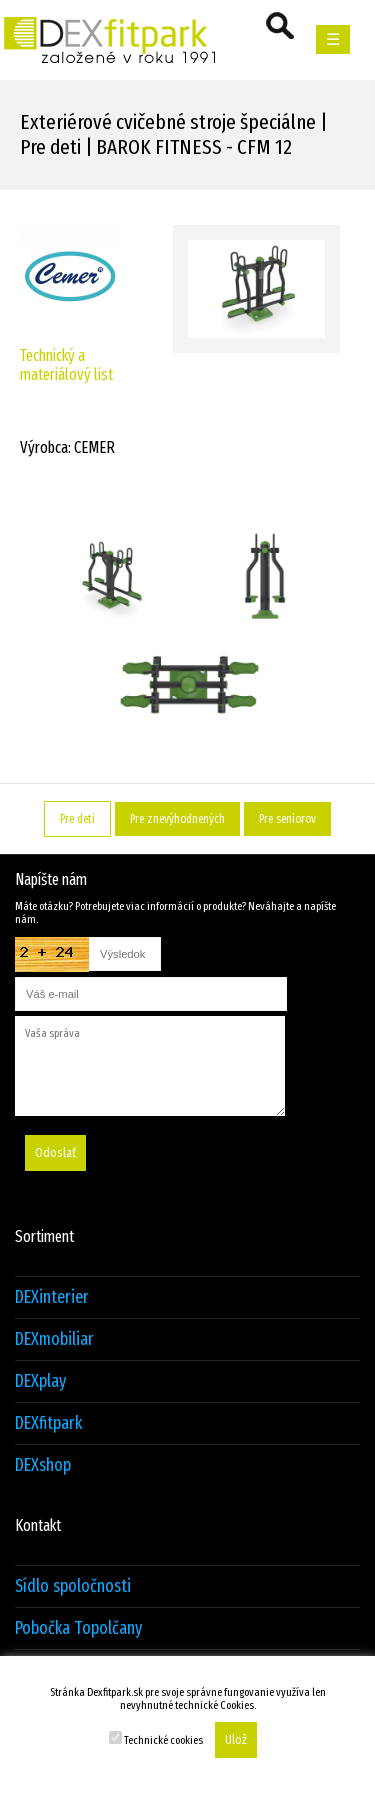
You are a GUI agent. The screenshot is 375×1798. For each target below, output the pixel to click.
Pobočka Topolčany (78, 1628)
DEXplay (40, 1381)
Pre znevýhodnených (177, 819)
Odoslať (55, 1153)
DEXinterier (52, 1297)
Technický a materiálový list (66, 365)
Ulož (236, 1740)
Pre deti (77, 819)
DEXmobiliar (54, 1339)
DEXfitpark (48, 1423)
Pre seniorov (287, 819)
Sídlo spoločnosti (73, 1586)
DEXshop (43, 1465)
